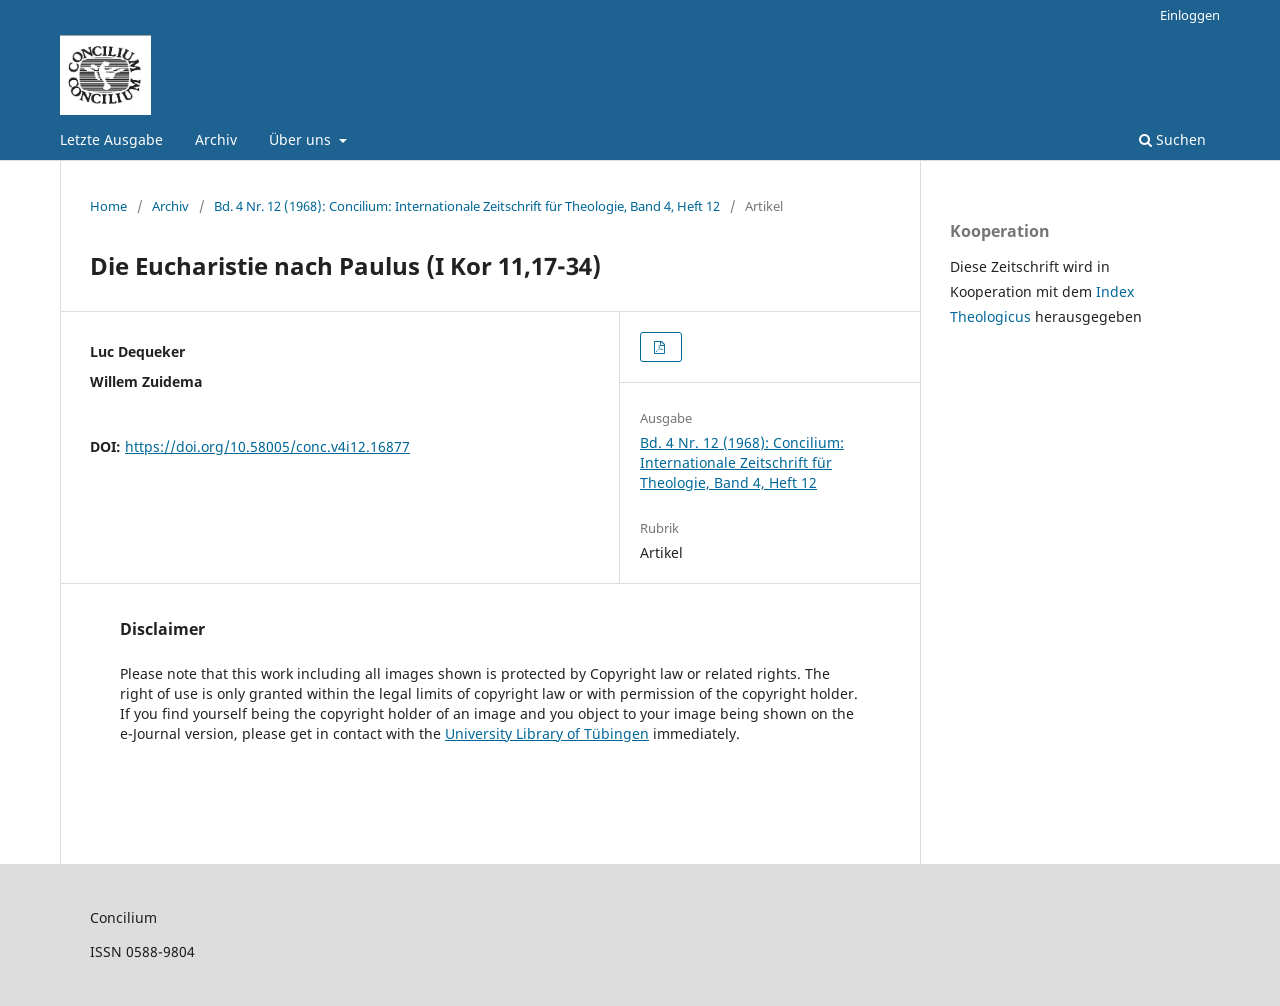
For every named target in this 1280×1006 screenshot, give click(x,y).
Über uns (302, 139)
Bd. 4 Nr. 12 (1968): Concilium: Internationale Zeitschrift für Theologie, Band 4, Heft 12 (467, 206)
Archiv (216, 139)
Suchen (1172, 139)
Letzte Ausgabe (111, 139)
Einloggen (1190, 15)
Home (108, 206)
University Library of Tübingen (547, 733)
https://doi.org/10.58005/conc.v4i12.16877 (267, 446)
